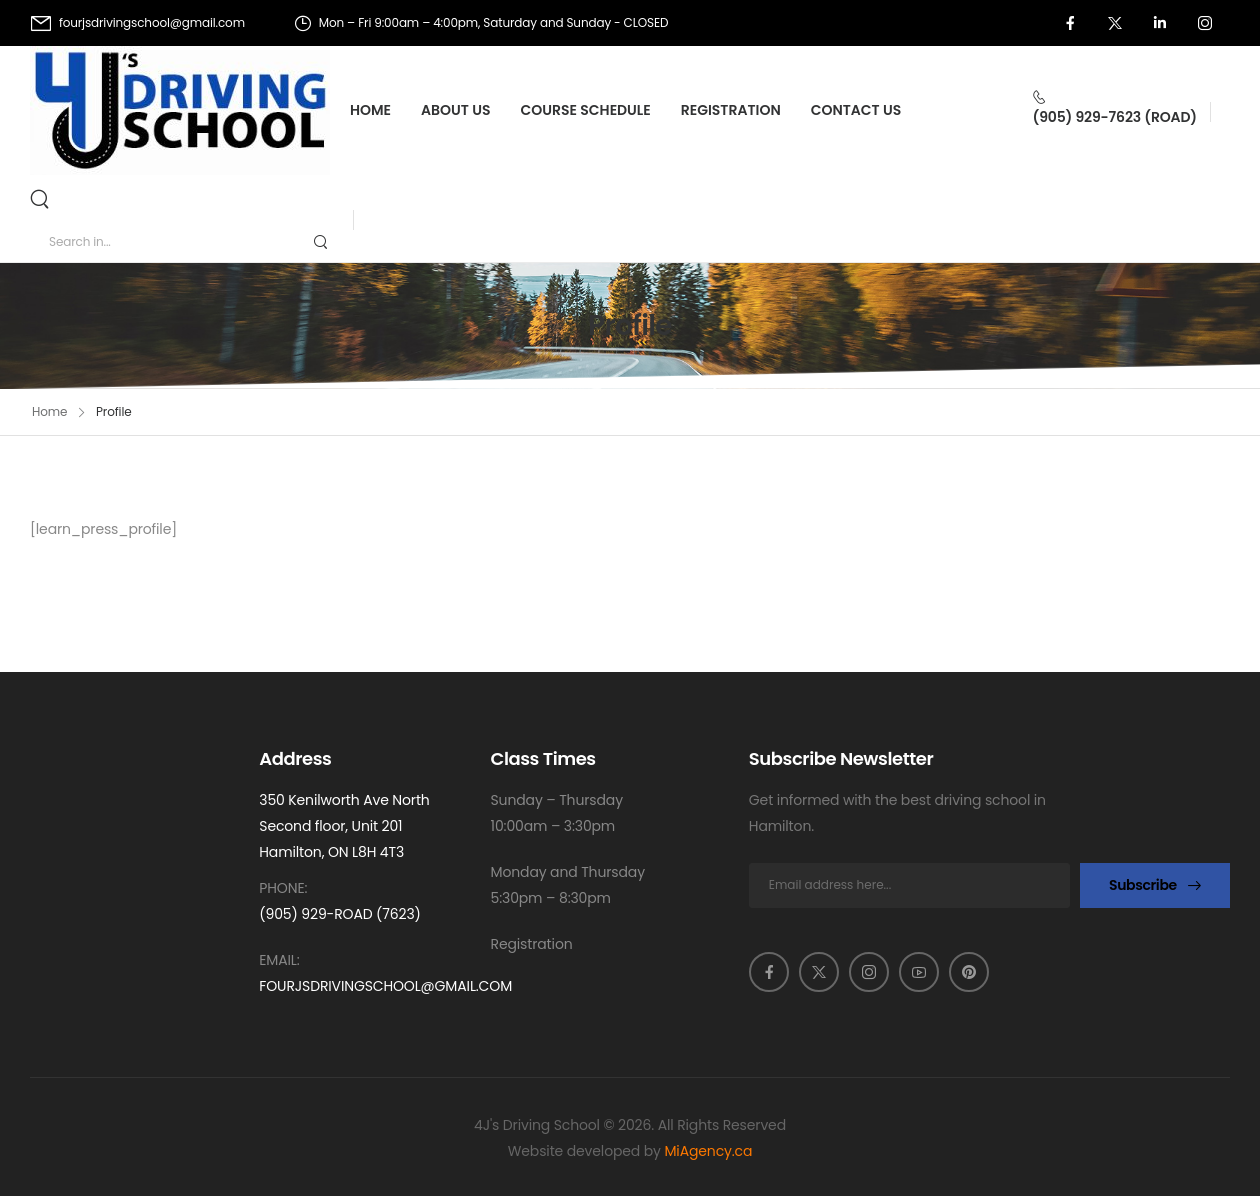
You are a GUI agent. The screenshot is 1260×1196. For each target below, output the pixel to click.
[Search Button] (320, 241)
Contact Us (856, 110)
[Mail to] (138, 23)
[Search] (42, 198)
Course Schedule (586, 110)
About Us (455, 110)
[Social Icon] (1070, 23)
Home (370, 110)
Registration (731, 110)
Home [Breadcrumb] (49, 411)
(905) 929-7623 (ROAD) (1114, 117)
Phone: (283, 888)
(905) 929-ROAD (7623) (339, 914)
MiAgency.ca (708, 1151)
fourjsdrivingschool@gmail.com (385, 986)
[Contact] (1114, 97)
